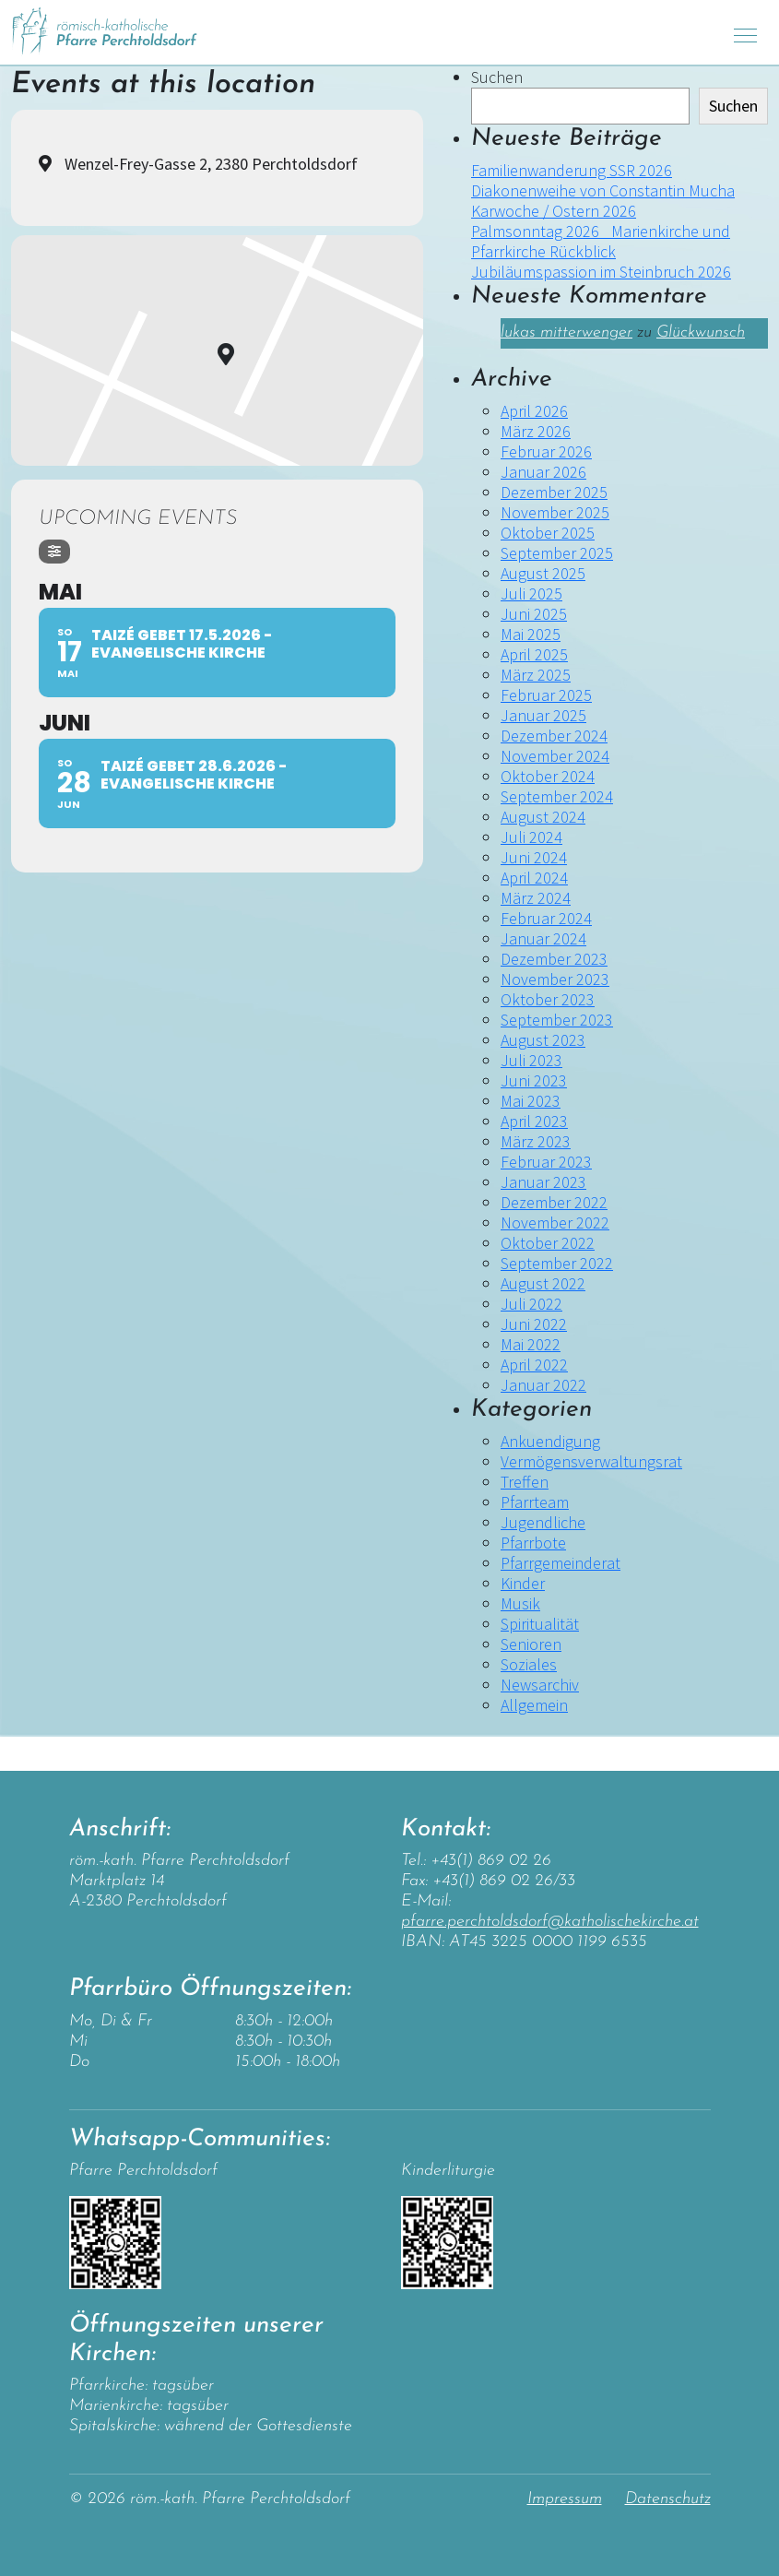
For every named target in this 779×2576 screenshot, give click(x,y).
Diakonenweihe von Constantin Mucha (603, 190)
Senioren (531, 1644)
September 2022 (557, 1263)
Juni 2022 (534, 1324)
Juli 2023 (531, 1060)
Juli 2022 (531, 1303)
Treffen (525, 1481)
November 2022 (555, 1222)
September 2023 (557, 1019)
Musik (520, 1603)
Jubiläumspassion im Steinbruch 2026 (601, 271)
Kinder (523, 1583)
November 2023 (555, 979)
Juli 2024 (531, 837)
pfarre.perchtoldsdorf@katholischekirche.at (550, 1921)
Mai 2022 (531, 1344)
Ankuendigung (550, 1441)
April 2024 (534, 877)
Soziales (529, 1664)
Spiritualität (540, 1623)
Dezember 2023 (554, 958)
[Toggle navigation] (745, 32)
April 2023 (534, 1121)
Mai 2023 (531, 1100)
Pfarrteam (535, 1502)
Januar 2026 (543, 471)
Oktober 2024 (548, 776)
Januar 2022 (543, 1384)
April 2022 (534, 1364)
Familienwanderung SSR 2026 (571, 170)
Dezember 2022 (554, 1202)
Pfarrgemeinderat (560, 1562)
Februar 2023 (546, 1161)
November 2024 (555, 755)
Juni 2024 (534, 857)
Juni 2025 (534, 613)
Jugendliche (543, 1522)
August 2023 (543, 1040)
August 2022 (543, 1283)
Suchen (497, 77)
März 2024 (536, 897)
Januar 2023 (543, 1182)
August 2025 (543, 573)
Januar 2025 (543, 715)
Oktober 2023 (548, 999)
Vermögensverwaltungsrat (591, 1461)
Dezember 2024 (554, 735)
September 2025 (557, 553)
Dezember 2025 (554, 492)
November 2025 (555, 512)
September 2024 (557, 796)
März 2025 (536, 674)
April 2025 (534, 654)
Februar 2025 (546, 695)
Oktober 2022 (548, 1242)
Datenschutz (668, 2499)
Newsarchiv (540, 1684)
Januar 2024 (543, 938)
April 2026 (534, 410)
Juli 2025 (531, 593)
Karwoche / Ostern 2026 (553, 210)
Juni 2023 (534, 1080)
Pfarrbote (533, 1542)
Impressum (564, 2499)
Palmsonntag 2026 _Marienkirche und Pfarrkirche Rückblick (600, 241)
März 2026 (536, 431)
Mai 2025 (531, 634)
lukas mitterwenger (566, 332)
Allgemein (534, 1704)
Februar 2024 (546, 918)
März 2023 (536, 1141)
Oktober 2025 (548, 532)
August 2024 (543, 816)
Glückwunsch (700, 332)
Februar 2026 (546, 451)
